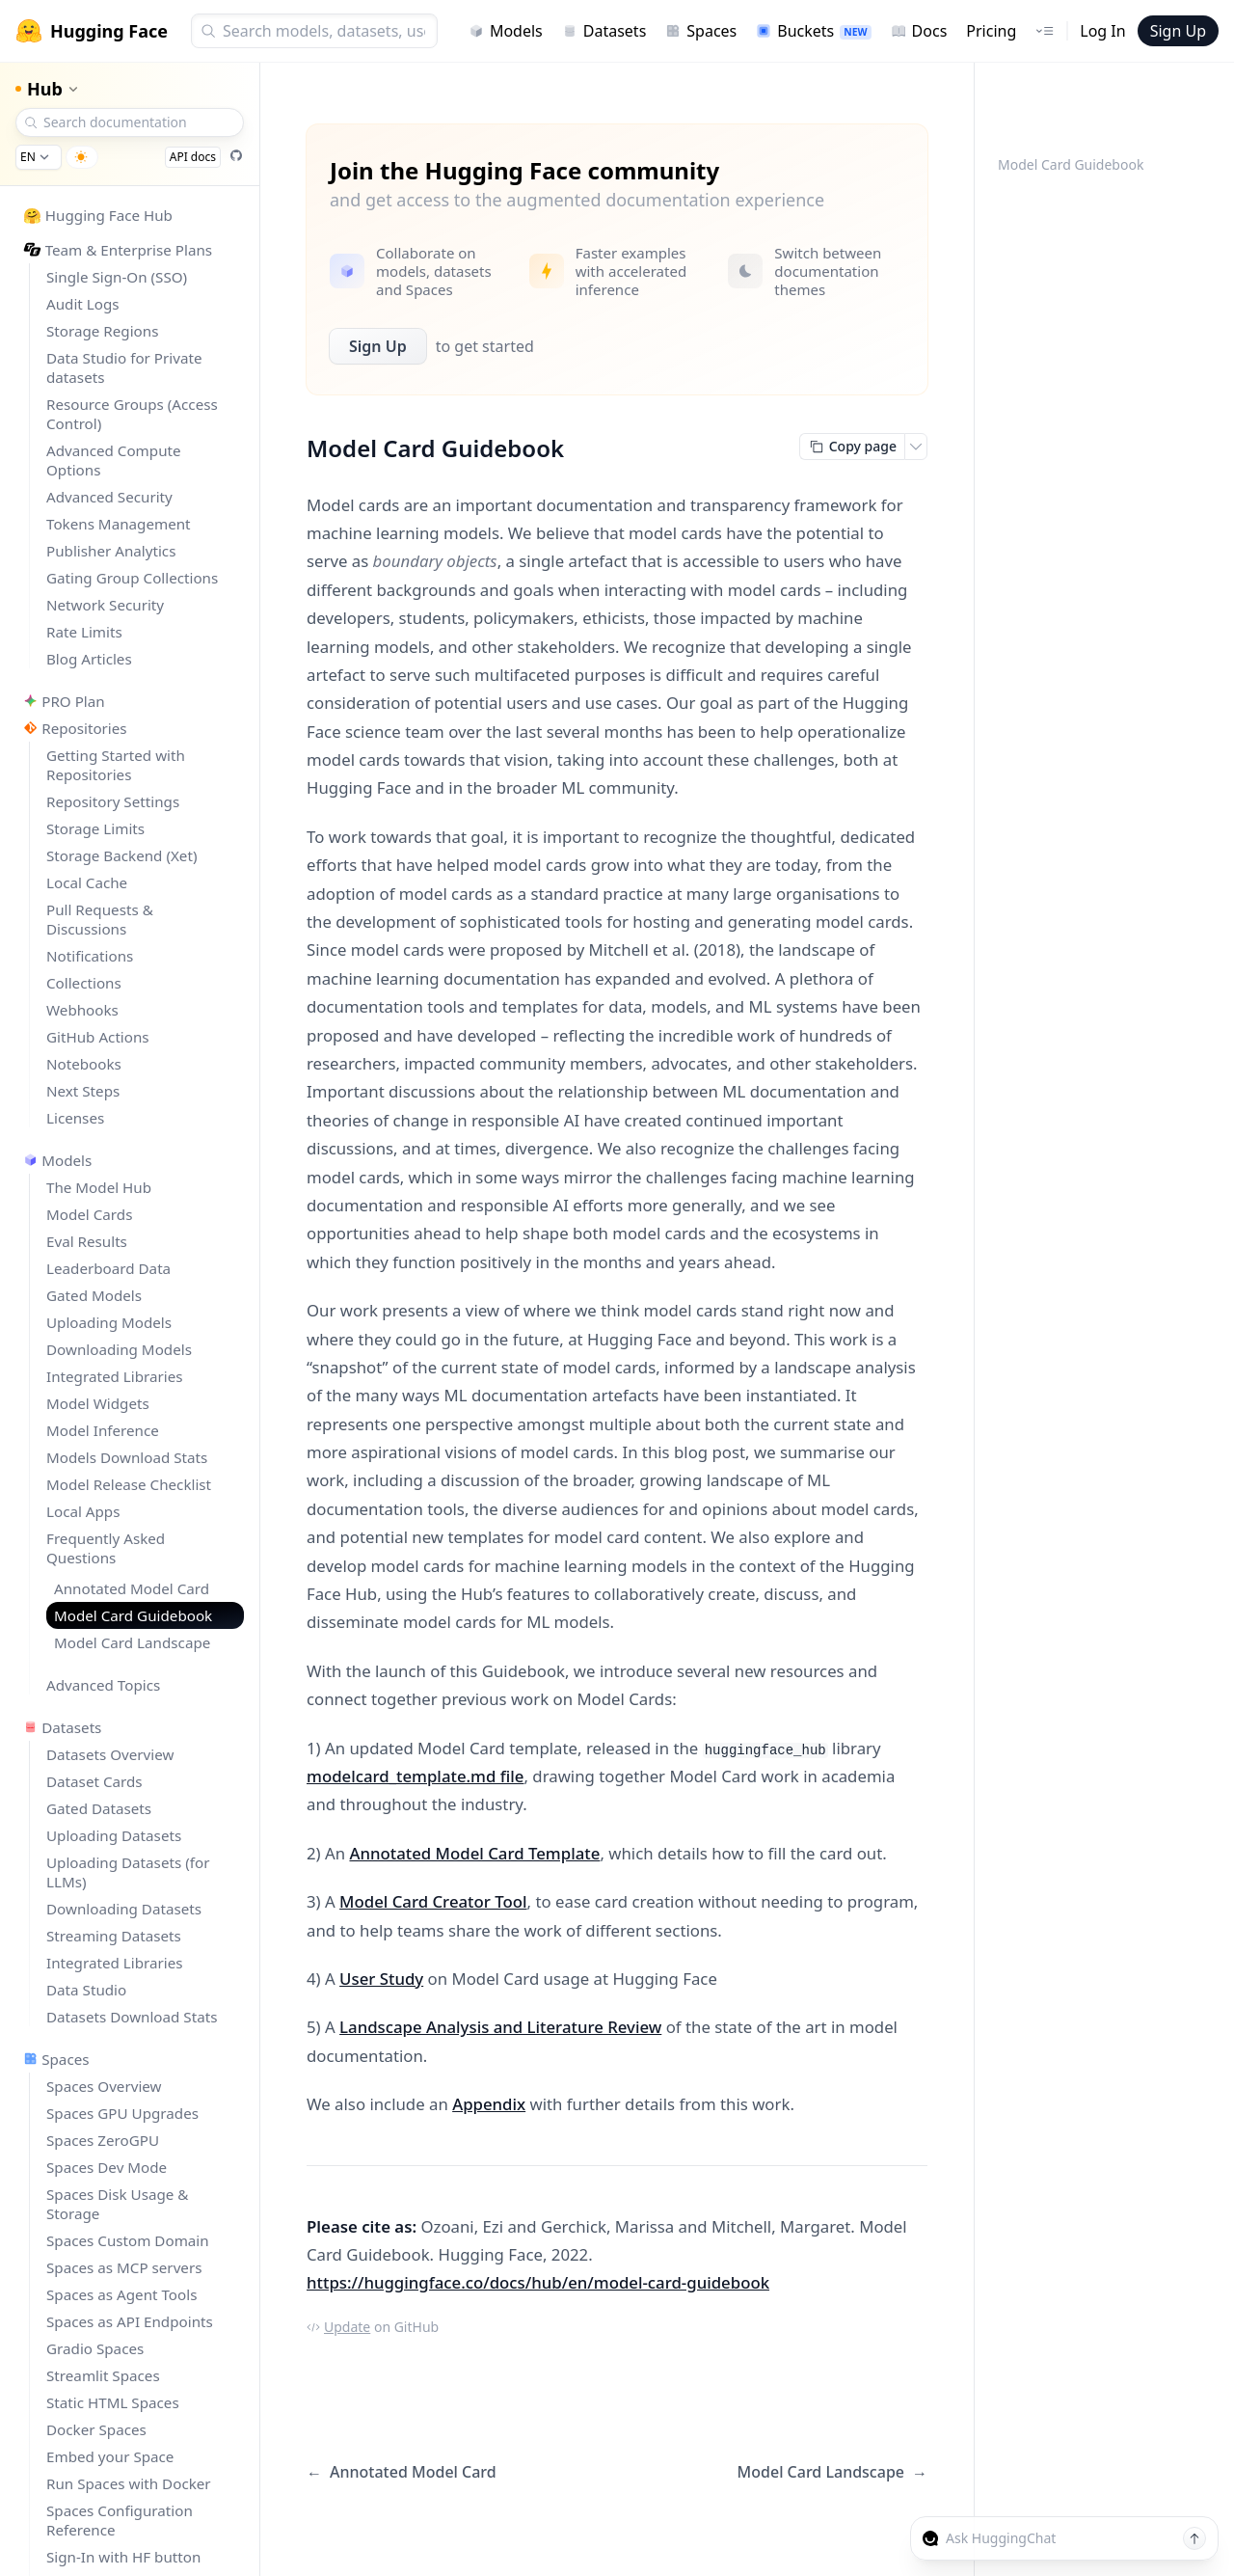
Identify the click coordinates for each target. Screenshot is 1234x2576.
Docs (919, 30)
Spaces (701, 30)
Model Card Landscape (832, 2472)
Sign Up (1178, 30)
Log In (1102, 30)
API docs (193, 157)
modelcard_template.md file (415, 1776)
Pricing (991, 30)
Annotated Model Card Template (474, 1853)
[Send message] (1194, 2538)
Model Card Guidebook (1070, 164)
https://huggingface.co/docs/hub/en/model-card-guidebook (538, 2282)
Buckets (813, 30)
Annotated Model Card (401, 2472)
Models (506, 30)
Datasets (604, 30)
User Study (381, 1978)
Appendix (488, 2104)
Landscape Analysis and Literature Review (500, 2027)
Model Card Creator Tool (432, 1901)
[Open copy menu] (915, 446)
